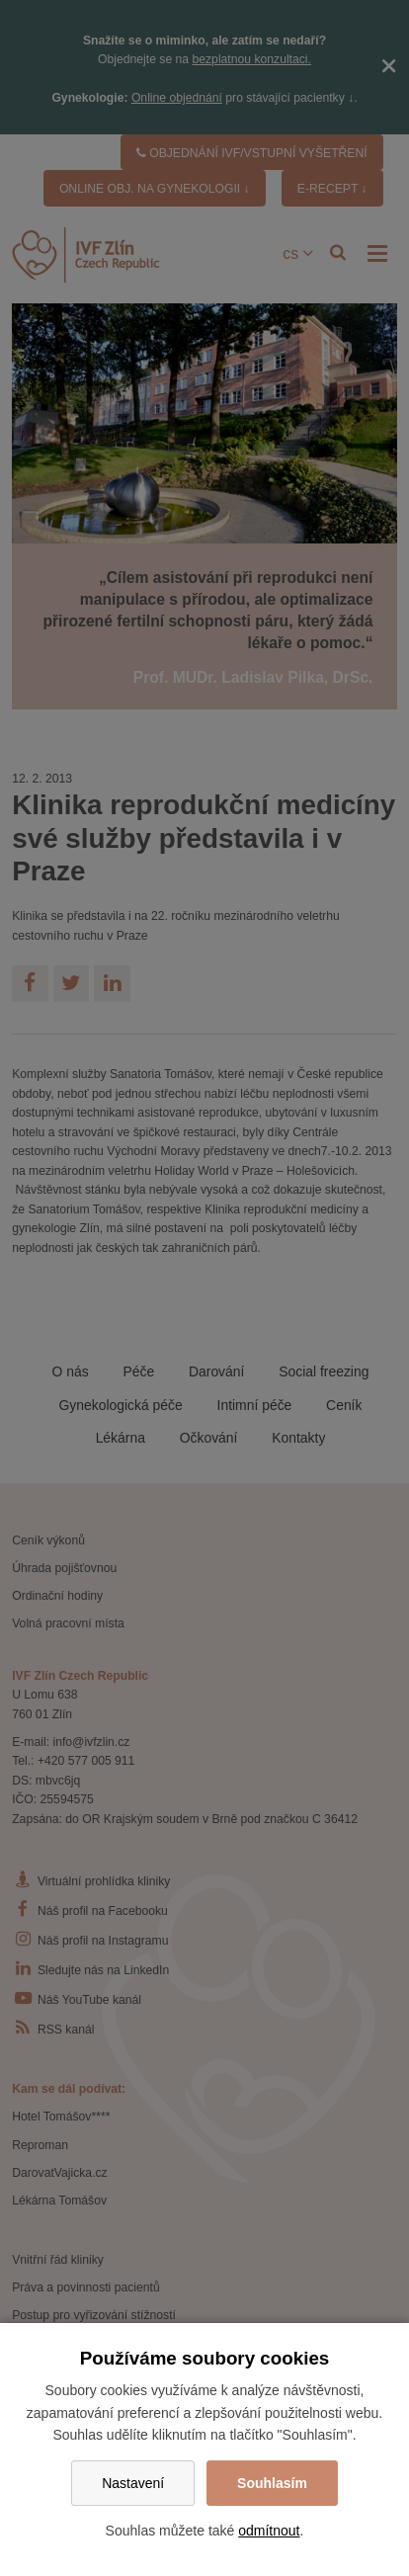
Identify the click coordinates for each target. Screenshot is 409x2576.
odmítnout (268, 2530)
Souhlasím (272, 2483)
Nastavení (133, 2483)
